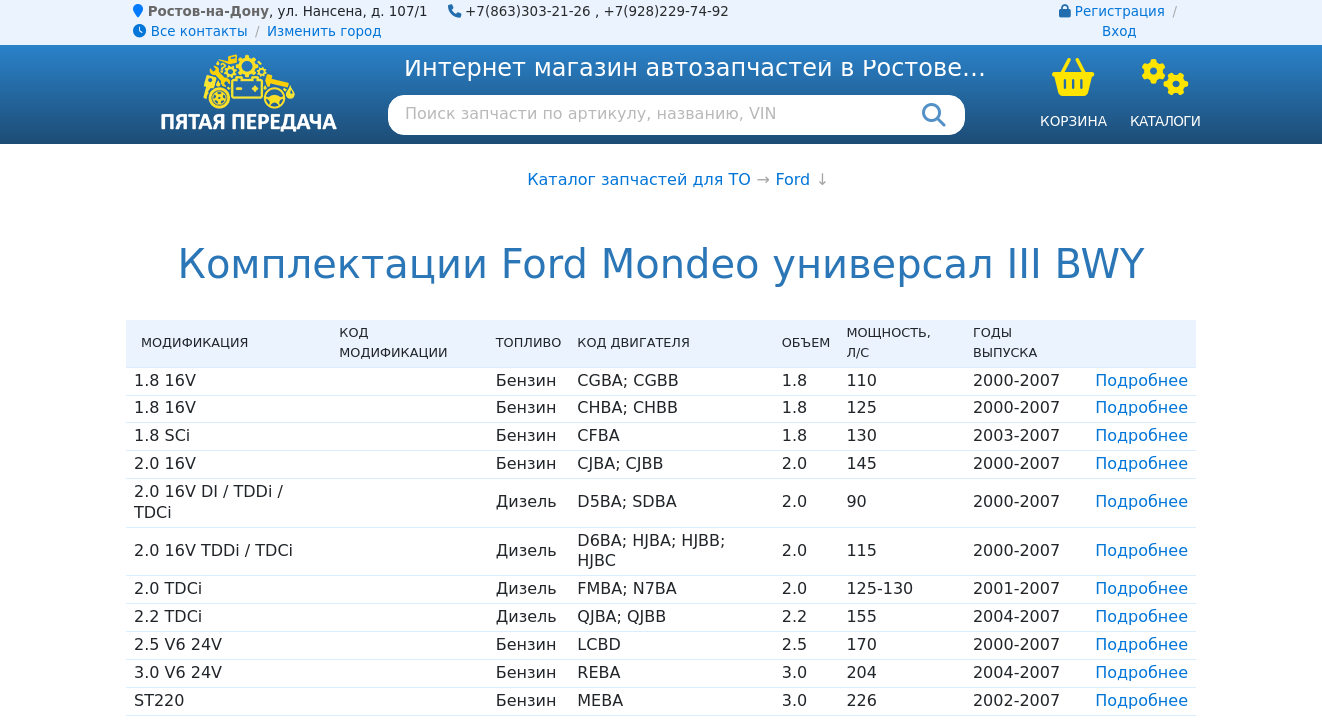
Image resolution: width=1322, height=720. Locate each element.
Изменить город (324, 31)
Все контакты (190, 31)
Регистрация (1120, 11)
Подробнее (1141, 380)
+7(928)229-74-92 (666, 11)
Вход (1119, 31)
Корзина (1073, 121)
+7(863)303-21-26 (528, 11)
